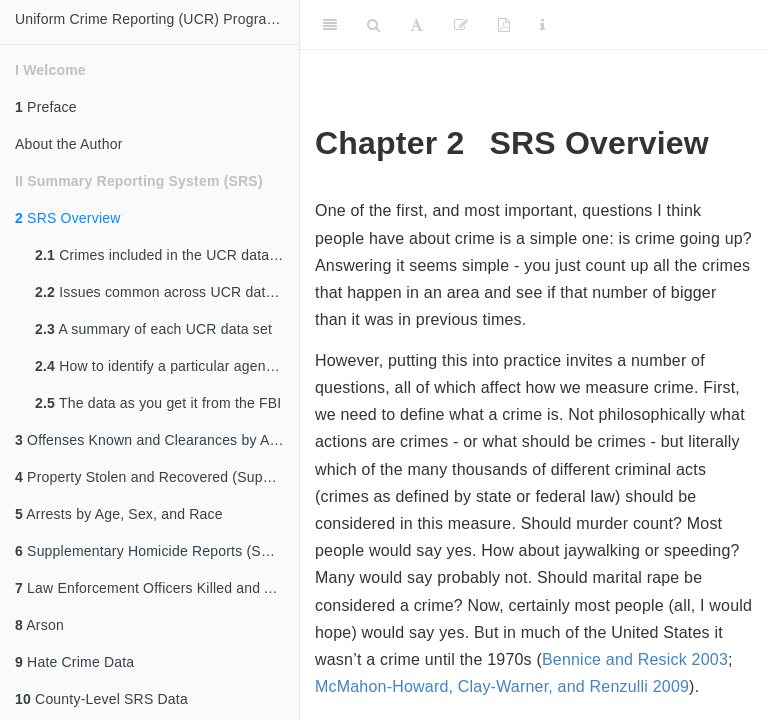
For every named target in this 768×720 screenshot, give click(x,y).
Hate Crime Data (74, 662)
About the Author (69, 144)
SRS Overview (68, 218)
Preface (46, 107)
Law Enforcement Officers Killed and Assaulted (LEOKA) (157, 588)
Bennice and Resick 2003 (635, 659)
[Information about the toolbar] (542, 25)
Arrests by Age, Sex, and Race (119, 514)
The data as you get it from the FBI (158, 403)
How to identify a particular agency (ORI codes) (167, 366)
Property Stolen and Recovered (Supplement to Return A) (157, 477)
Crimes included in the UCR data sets (167, 255)
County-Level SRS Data (101, 699)
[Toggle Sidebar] (330, 25)
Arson (39, 625)
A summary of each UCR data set (153, 329)
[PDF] (504, 25)
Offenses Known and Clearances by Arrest (156, 440)
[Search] (373, 25)
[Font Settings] (416, 25)
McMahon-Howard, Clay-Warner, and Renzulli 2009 (502, 686)
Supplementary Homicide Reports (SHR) (150, 551)
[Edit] (461, 25)
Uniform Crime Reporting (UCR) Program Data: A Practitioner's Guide (157, 19)
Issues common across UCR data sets (167, 292)
